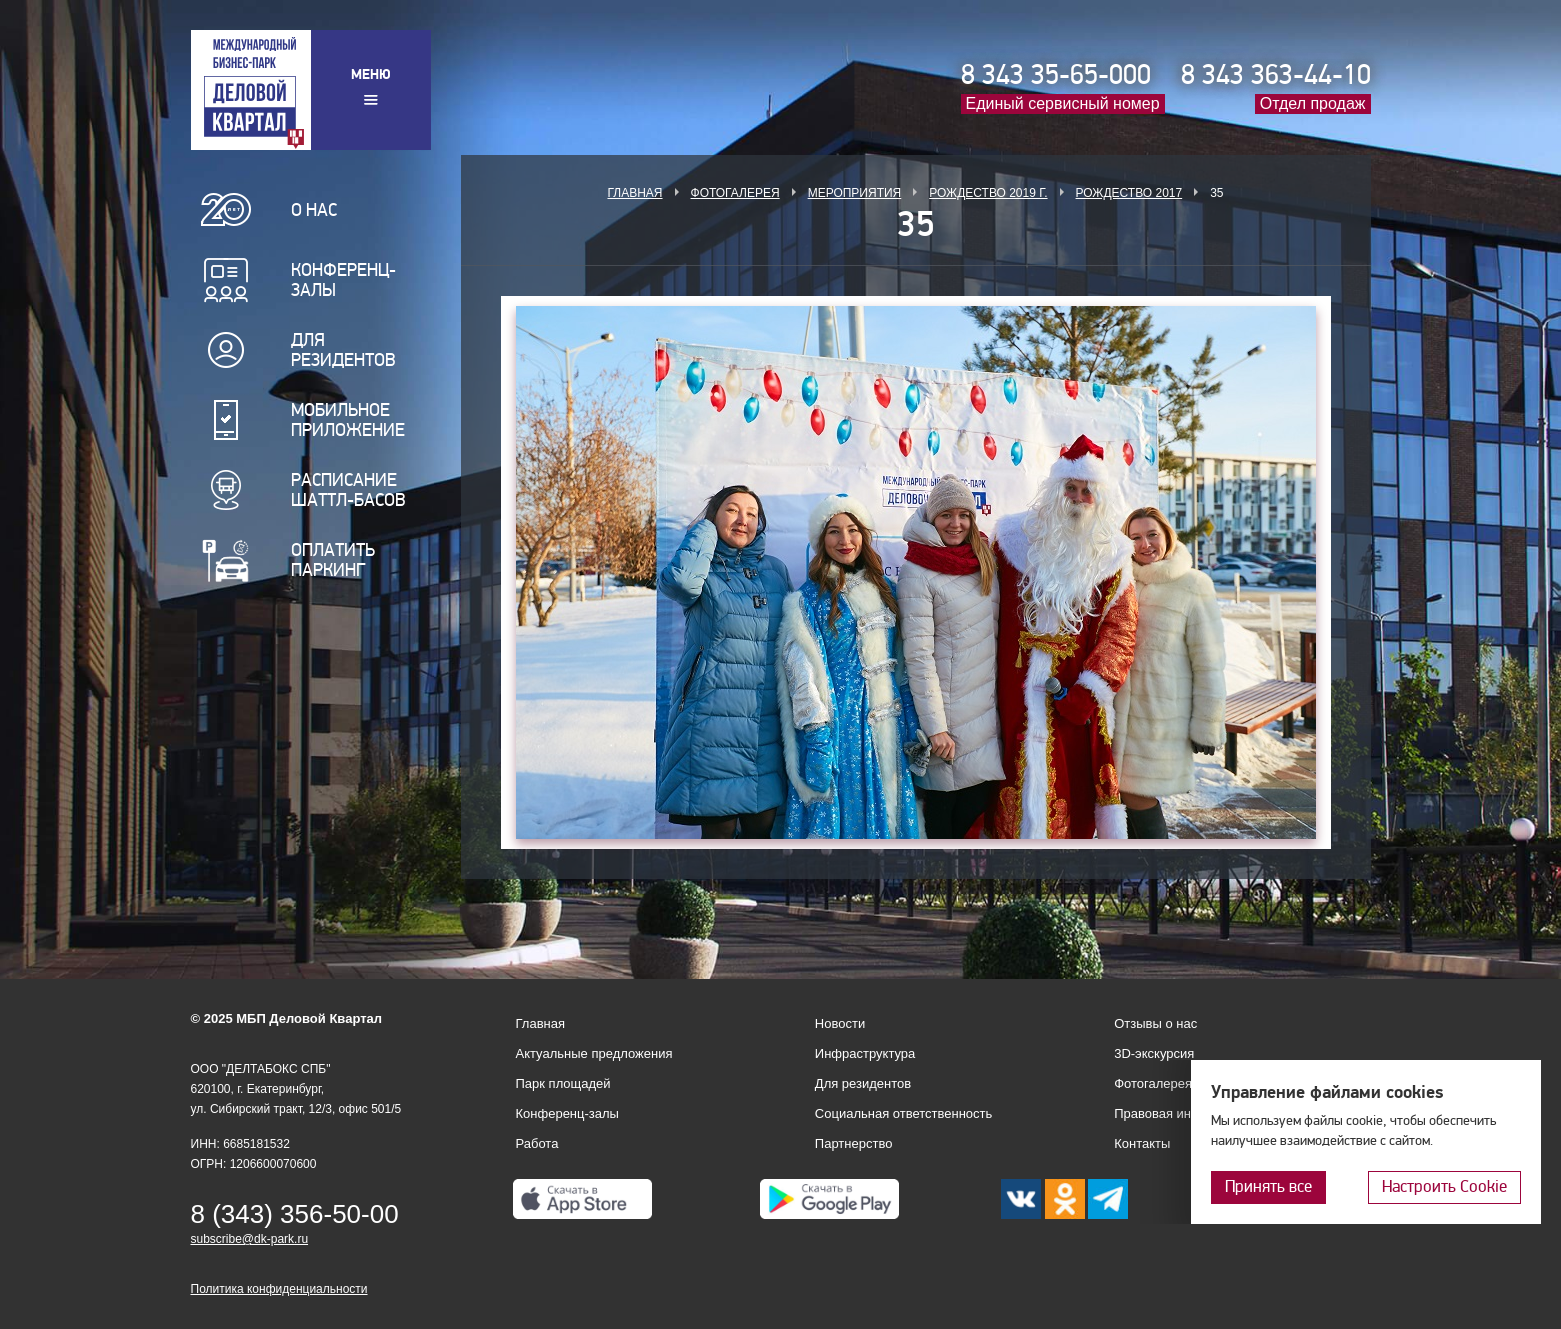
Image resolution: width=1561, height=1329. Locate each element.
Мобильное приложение (348, 420)
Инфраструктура (865, 1053)
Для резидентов (343, 350)
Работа (537, 1143)
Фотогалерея (735, 193)
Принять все (1268, 1186)
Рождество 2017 (1129, 193)
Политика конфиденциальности (279, 1289)
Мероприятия (855, 193)
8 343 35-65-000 (1056, 75)
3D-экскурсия (1154, 1053)
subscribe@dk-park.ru (250, 1239)
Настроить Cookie (1444, 1186)
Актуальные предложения (594, 1053)
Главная (634, 193)
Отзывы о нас (1155, 1023)
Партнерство (854, 1143)
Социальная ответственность (904, 1113)
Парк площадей (563, 1083)
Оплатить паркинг (333, 560)
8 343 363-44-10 (1276, 75)
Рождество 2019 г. (988, 193)
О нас (314, 210)
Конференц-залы (343, 280)
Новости (840, 1023)
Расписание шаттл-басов (348, 490)
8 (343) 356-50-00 (295, 1214)
